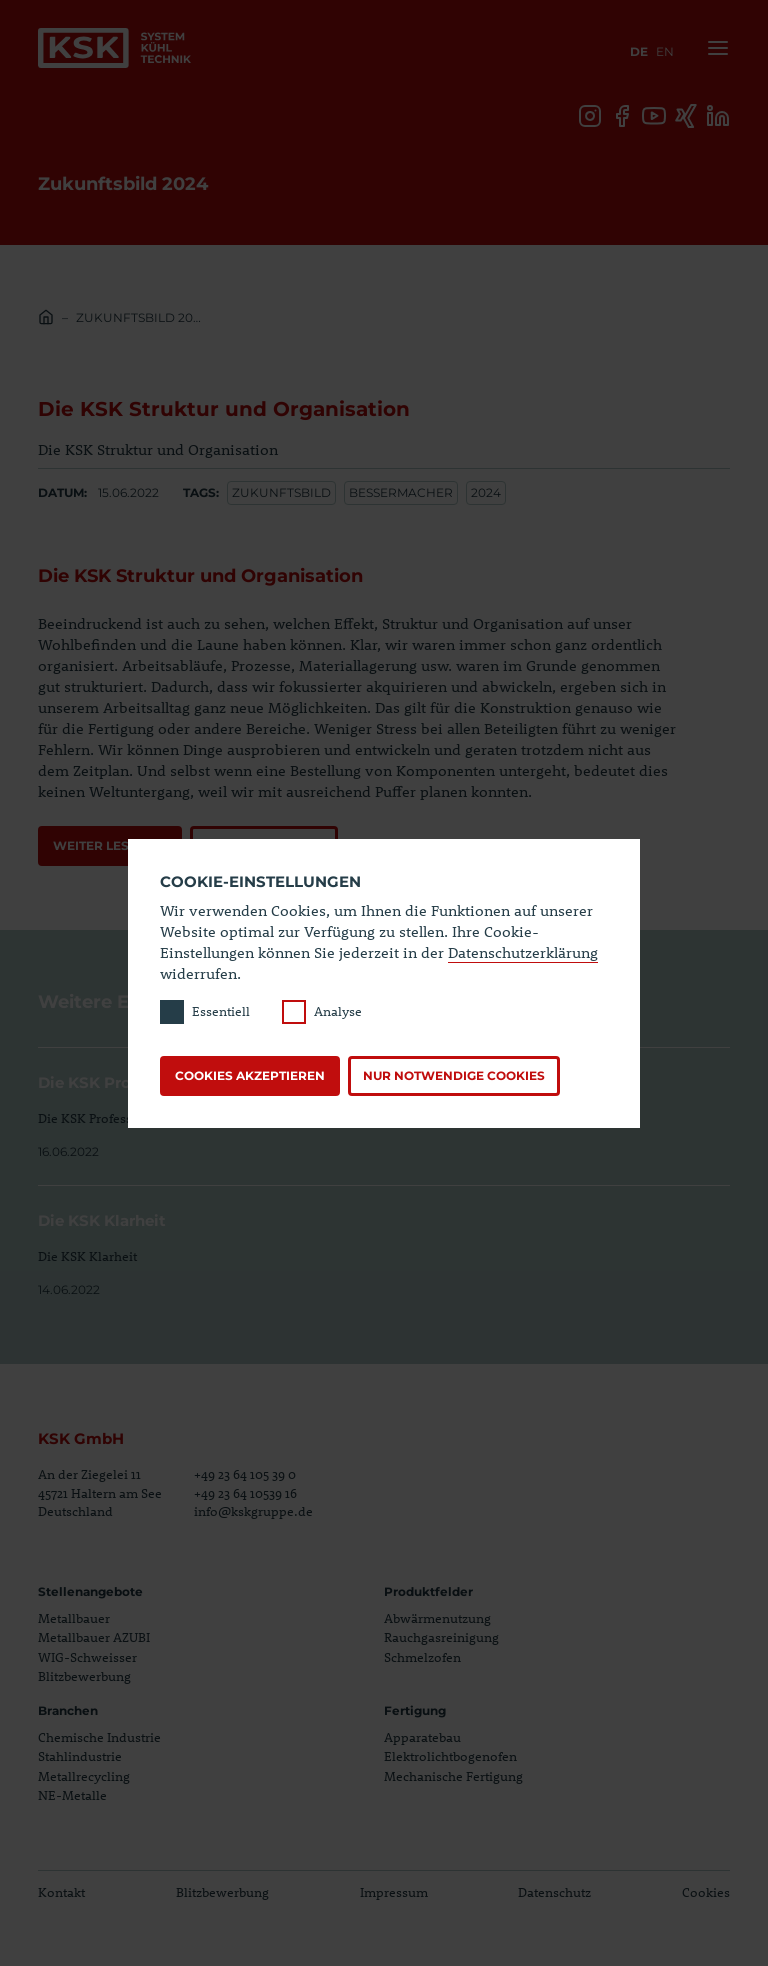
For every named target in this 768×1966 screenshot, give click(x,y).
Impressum (394, 1892)
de (639, 51)
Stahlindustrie (80, 1756)
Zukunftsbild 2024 (140, 317)
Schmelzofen (422, 1657)
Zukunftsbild (281, 492)
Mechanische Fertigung (453, 1776)
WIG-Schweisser (87, 1657)
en (665, 51)
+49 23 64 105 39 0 (245, 1474)
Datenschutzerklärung (523, 952)
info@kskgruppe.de (253, 1511)
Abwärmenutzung (437, 1618)
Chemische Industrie (99, 1737)
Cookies (706, 1892)
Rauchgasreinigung (441, 1637)
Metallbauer (74, 1618)
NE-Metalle (72, 1795)
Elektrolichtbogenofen (450, 1756)
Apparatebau (422, 1737)
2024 (486, 492)
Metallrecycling (84, 1776)
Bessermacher (401, 492)
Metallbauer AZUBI (94, 1637)
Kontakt (61, 1892)
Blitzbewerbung (84, 1676)
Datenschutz (554, 1892)
